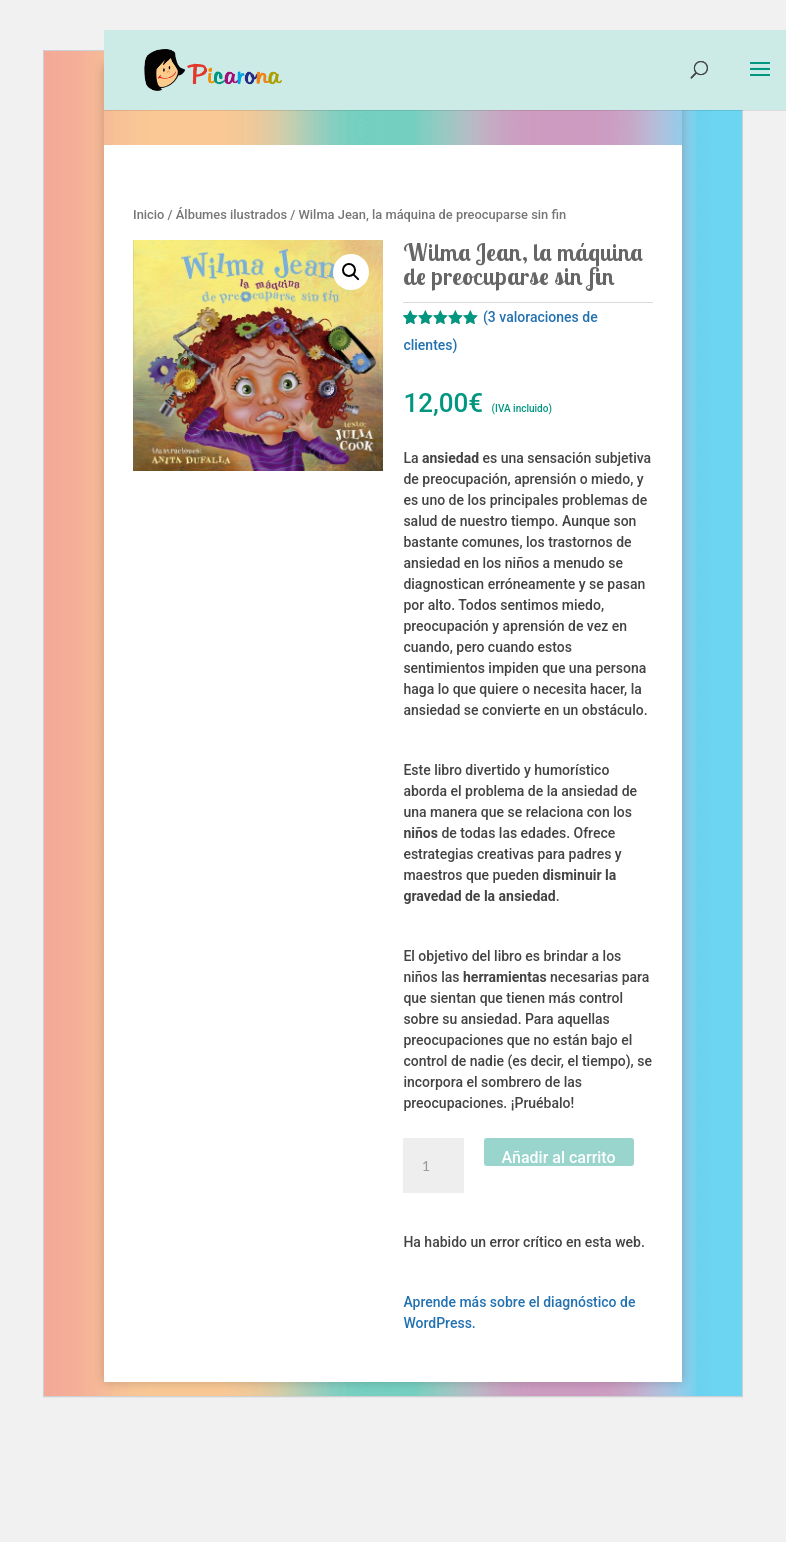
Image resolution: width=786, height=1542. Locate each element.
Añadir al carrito (559, 1156)
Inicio (148, 214)
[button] (351, 272)
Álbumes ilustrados (231, 214)
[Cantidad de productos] (433, 1166)
